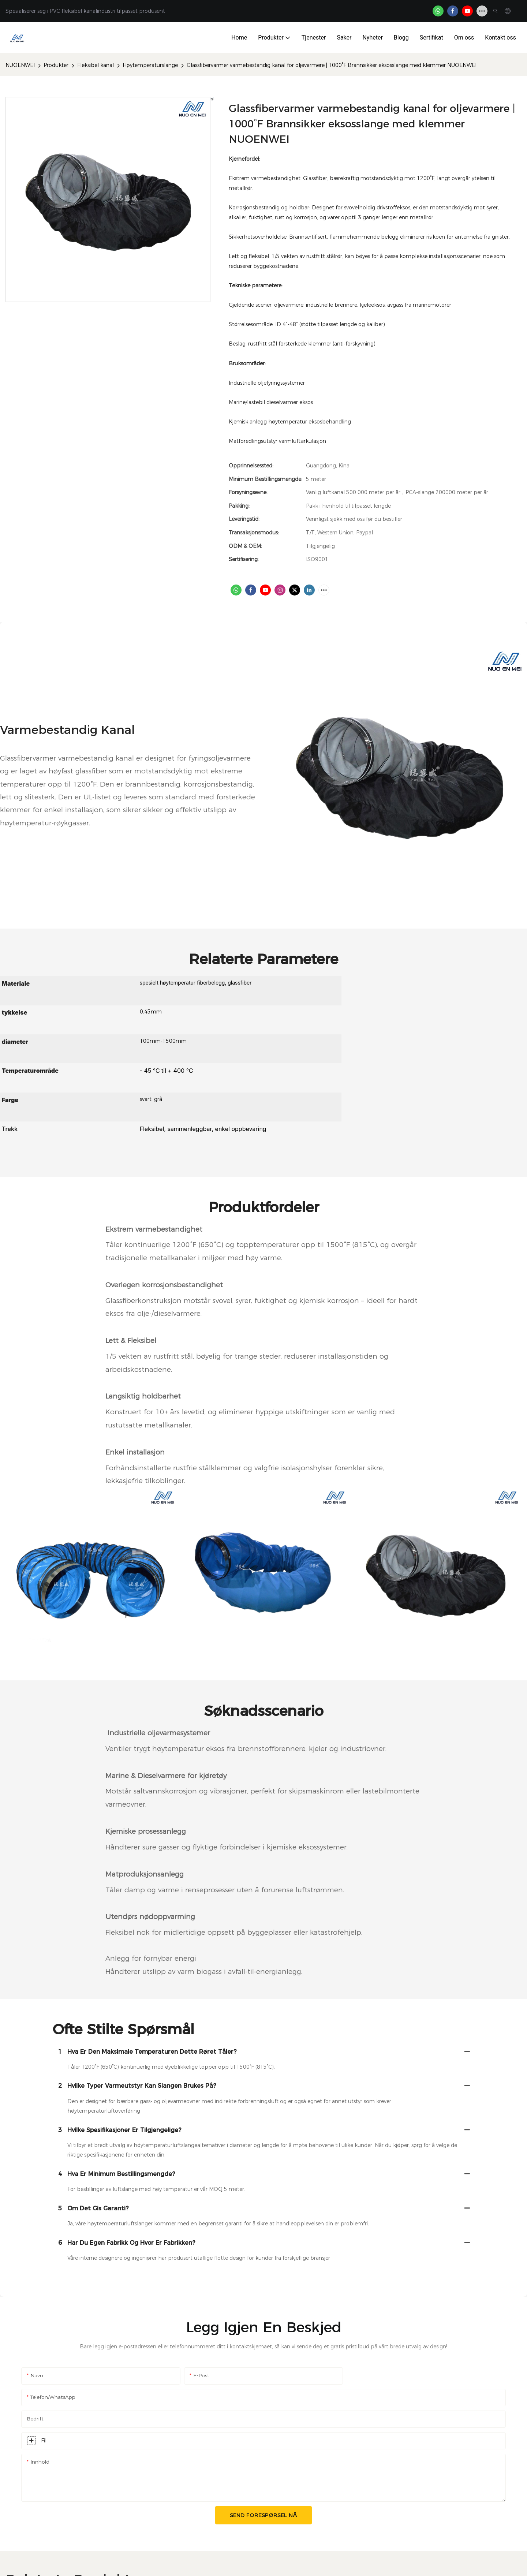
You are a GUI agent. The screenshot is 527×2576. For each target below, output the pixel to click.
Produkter (56, 65)
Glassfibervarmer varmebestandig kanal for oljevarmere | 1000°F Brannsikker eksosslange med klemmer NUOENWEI (331, 65)
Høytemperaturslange (150, 65)
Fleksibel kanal (95, 65)
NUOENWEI (20, 65)
